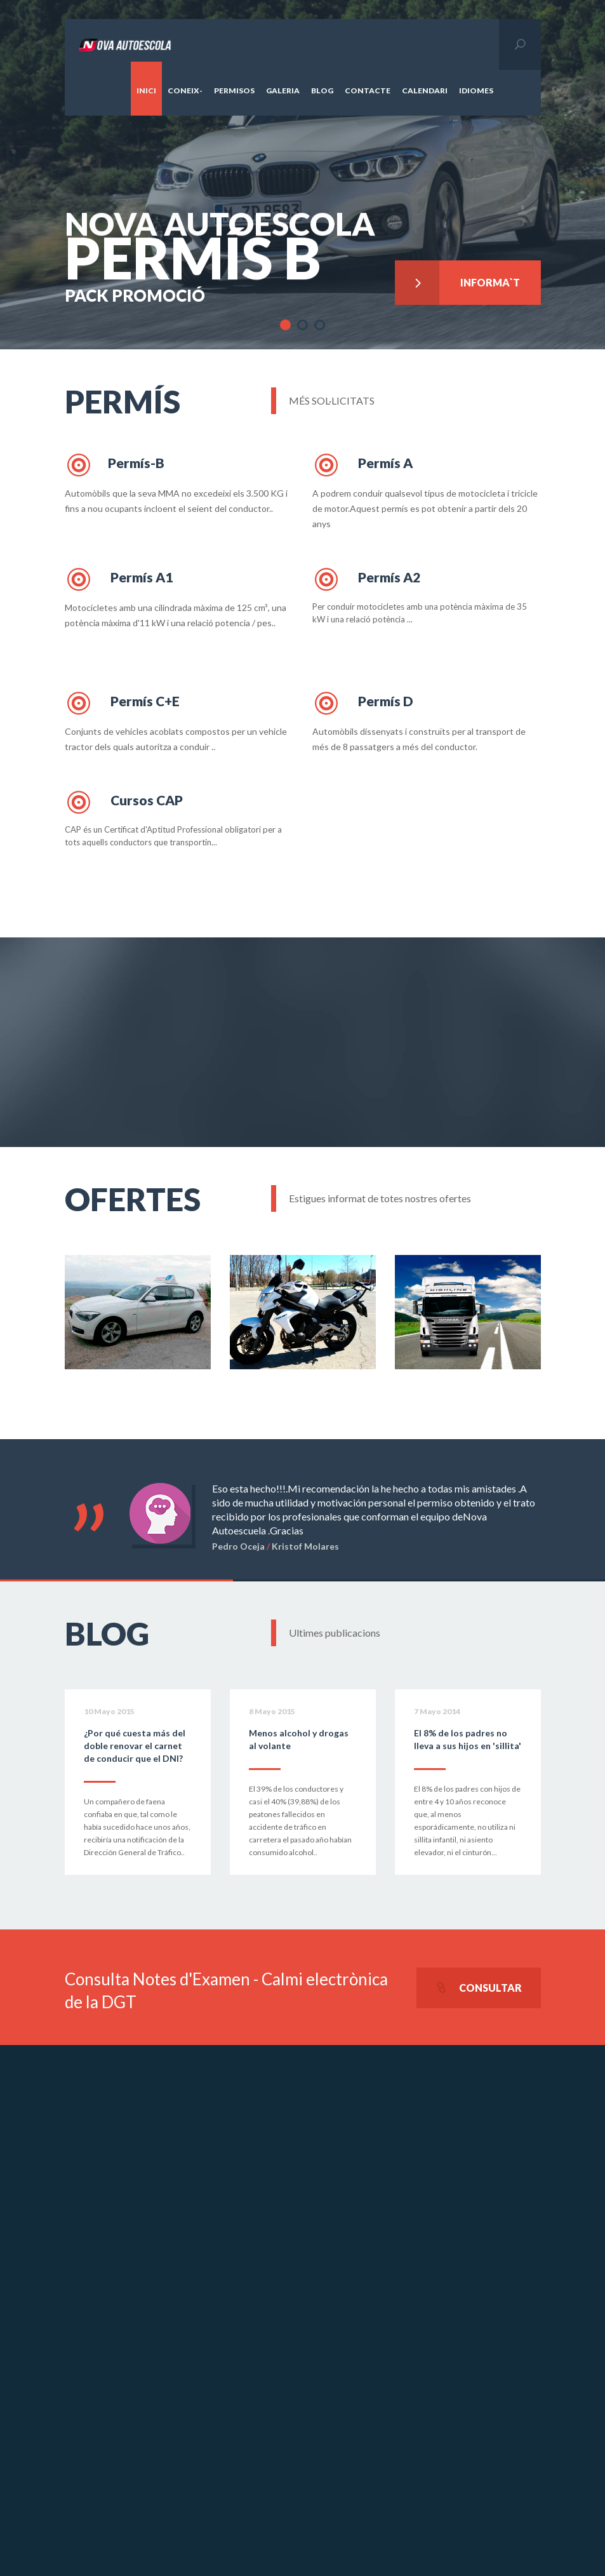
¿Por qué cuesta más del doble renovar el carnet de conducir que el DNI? (134, 1745)
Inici (146, 90)
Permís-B (114, 465)
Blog (322, 90)
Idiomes (476, 90)
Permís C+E (122, 703)
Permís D (362, 703)
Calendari (425, 90)
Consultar (478, 1988)
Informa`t (458, 279)
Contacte (367, 90)
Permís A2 (366, 579)
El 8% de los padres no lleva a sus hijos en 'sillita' (467, 1739)
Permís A (362, 465)
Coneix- (185, 90)
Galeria (283, 90)
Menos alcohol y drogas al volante (299, 1739)
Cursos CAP (124, 802)
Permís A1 (119, 579)
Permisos (234, 90)
